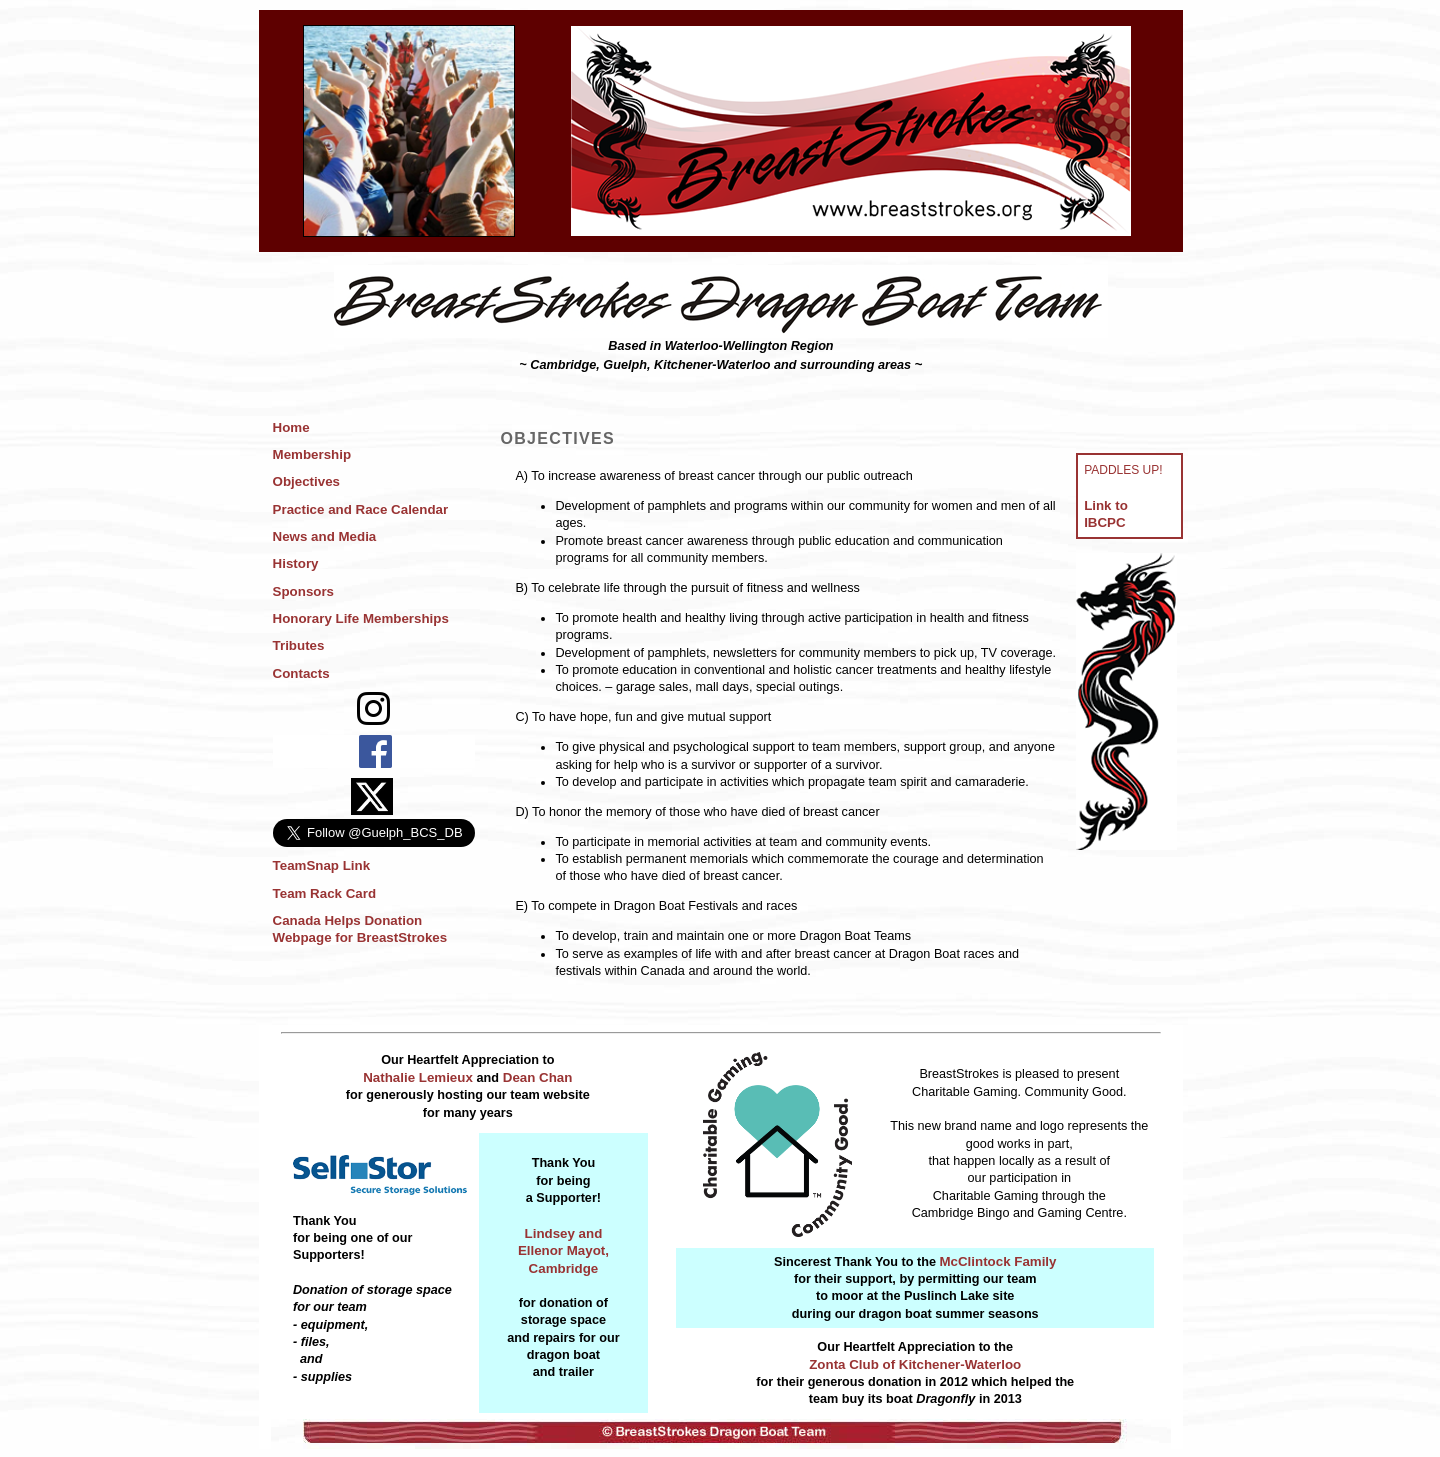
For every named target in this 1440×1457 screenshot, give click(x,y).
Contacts (301, 673)
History (296, 563)
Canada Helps (317, 920)
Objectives (306, 481)
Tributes (299, 645)
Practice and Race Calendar (361, 509)
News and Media (325, 536)
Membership (312, 454)
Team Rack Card (324, 893)
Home (291, 427)
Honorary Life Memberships (361, 618)
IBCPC (1104, 522)
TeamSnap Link (322, 865)
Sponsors (303, 591)
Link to (1106, 505)
